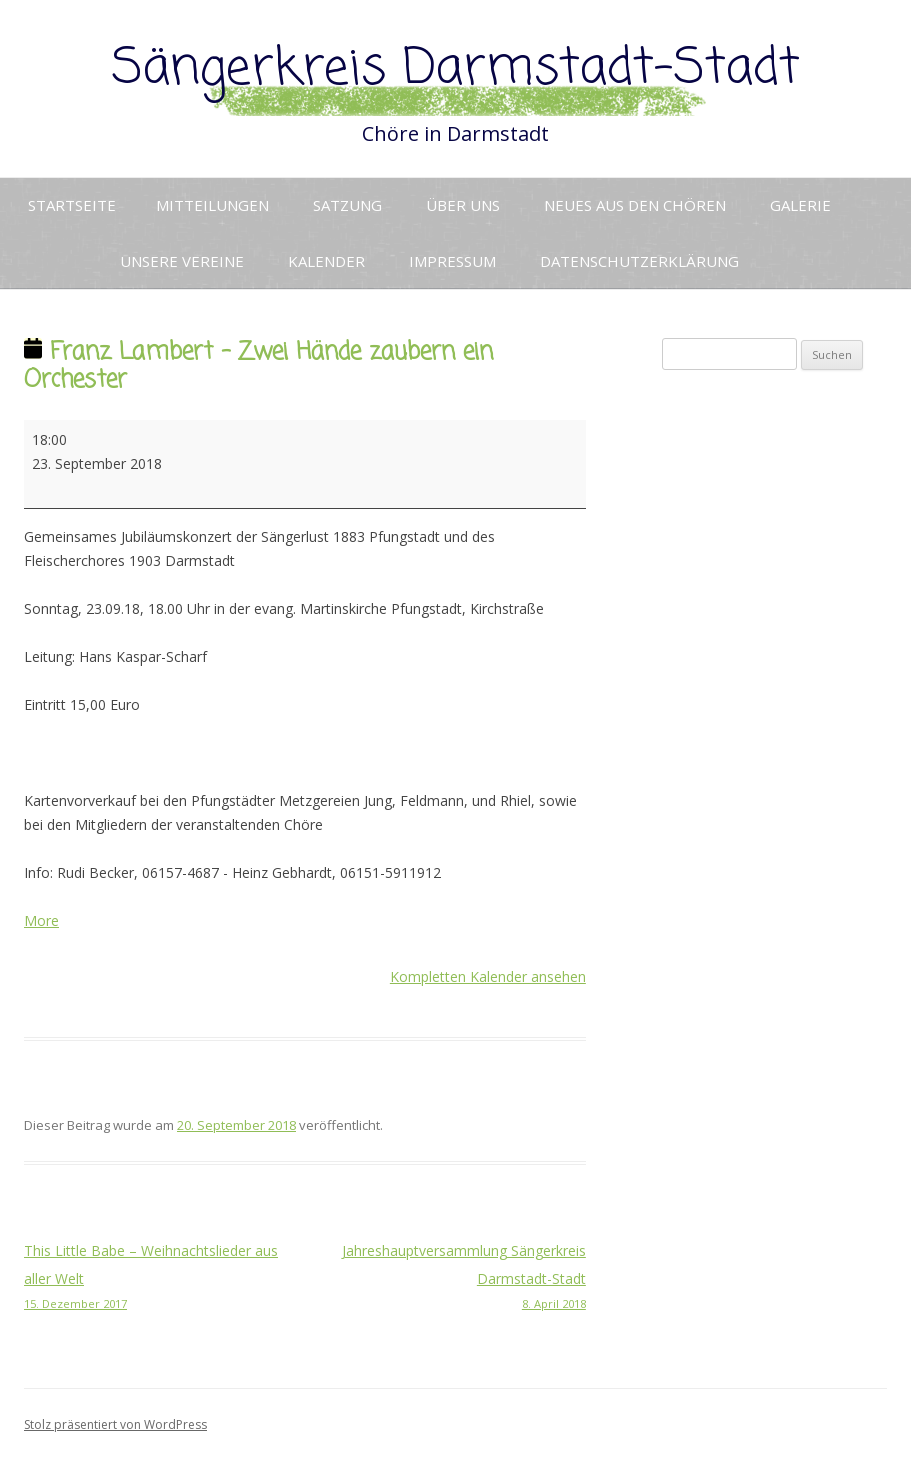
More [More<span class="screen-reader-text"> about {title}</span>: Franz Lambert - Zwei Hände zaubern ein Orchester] (41, 920)
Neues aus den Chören (635, 205)
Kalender (326, 261)
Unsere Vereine (182, 261)
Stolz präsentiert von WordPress (115, 1424)
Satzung (347, 205)
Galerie (800, 205)
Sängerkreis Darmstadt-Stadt (456, 69)
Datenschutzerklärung (639, 261)
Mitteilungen (212, 205)
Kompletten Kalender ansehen (488, 976)
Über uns (463, 205)
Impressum (452, 261)
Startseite (72, 205)
